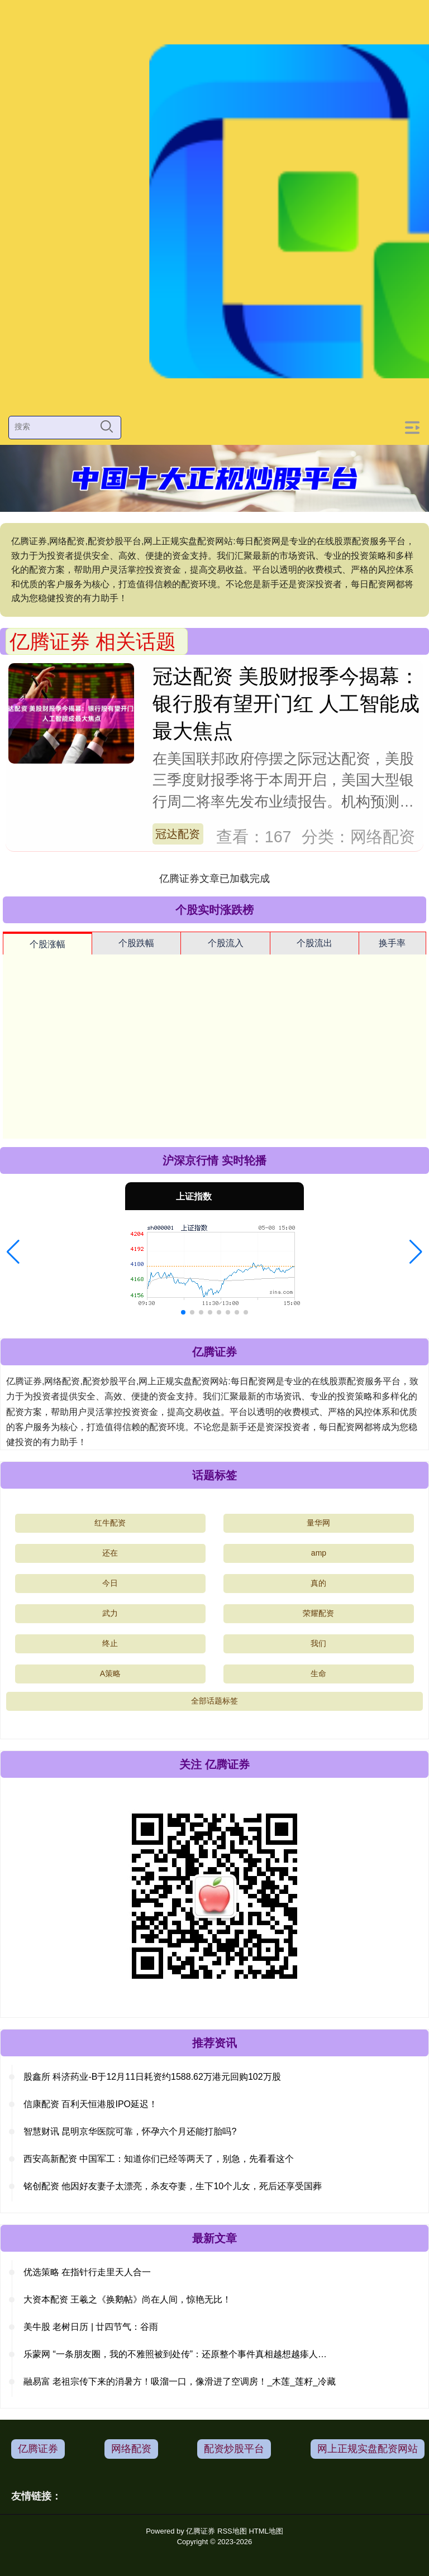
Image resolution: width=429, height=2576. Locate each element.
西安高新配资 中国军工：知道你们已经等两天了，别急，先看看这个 (158, 2159)
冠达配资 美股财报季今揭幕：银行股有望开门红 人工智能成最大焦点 (286, 703)
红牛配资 (110, 1522)
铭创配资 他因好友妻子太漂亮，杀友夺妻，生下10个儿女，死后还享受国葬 (172, 2186)
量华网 (318, 1522)
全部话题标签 (214, 1700)
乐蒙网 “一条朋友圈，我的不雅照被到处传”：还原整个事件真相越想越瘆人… (175, 2354)
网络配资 (131, 2448)
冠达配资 (177, 833)
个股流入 (226, 943)
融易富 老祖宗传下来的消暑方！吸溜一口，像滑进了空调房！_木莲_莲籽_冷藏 (179, 2381)
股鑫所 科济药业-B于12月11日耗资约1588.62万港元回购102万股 (152, 2076)
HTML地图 (266, 2531)
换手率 (392, 943)
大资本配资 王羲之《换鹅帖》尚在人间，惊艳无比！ (127, 2299)
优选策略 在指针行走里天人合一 (87, 2272)
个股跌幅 (136, 943)
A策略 (110, 1673)
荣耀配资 (318, 1613)
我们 (318, 1643)
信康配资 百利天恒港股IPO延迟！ (90, 2104)
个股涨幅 (47, 944)
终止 (110, 1643)
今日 (110, 1583)
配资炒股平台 (234, 2448)
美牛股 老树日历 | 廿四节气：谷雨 (91, 2327)
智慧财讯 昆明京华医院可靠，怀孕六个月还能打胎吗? (129, 2131)
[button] (13, 1252)
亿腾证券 (38, 2448)
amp (318, 1552)
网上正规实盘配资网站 (367, 2448)
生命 (318, 1673)
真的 (318, 1583)
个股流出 (314, 943)
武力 (110, 1613)
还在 (110, 1552)
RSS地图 (232, 2531)
